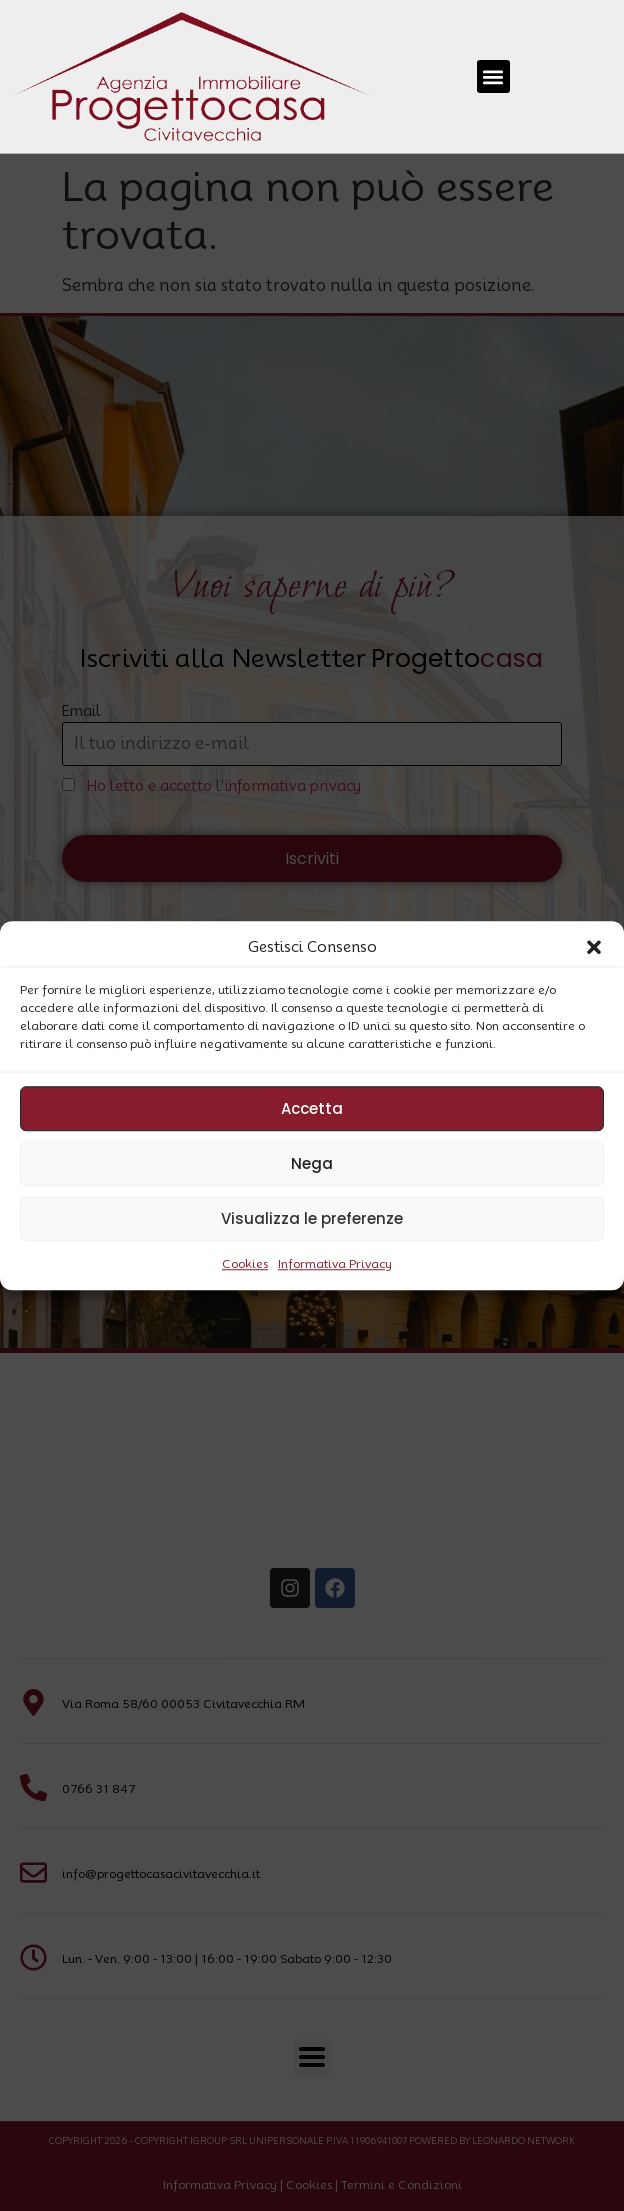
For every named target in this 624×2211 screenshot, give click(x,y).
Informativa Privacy (335, 1263)
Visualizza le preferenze (312, 1218)
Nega (312, 1163)
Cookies (245, 1263)
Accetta (312, 1108)
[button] (594, 947)
